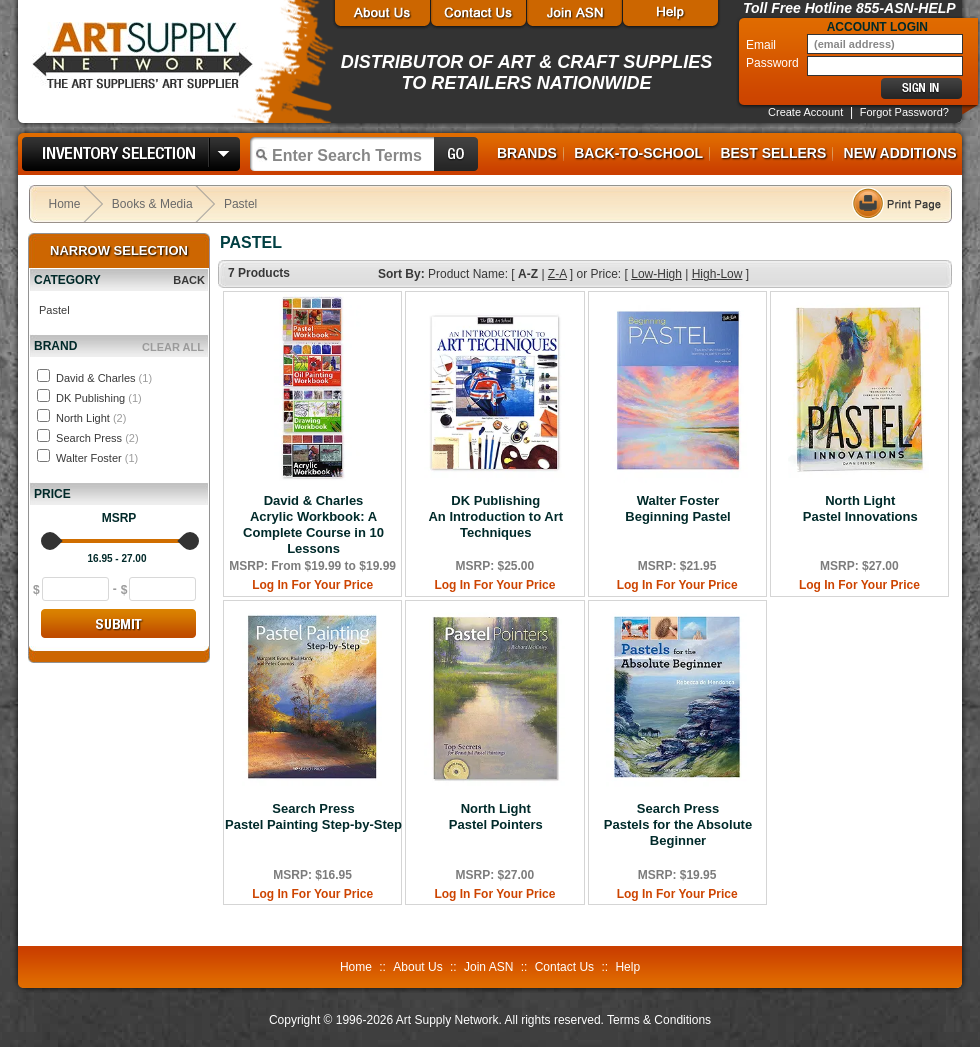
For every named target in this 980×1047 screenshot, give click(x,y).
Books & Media (152, 204)
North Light (91, 418)
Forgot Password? (904, 112)
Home (65, 204)
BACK (189, 280)
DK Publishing (99, 398)
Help (627, 967)
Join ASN (488, 967)
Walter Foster (97, 458)
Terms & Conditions (659, 1020)
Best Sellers (773, 153)
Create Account (805, 112)
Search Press (97, 438)
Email (762, 45)
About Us (417, 967)
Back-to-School (638, 153)
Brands (527, 153)
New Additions (900, 153)
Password (774, 63)
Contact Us (564, 967)
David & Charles (104, 378)
